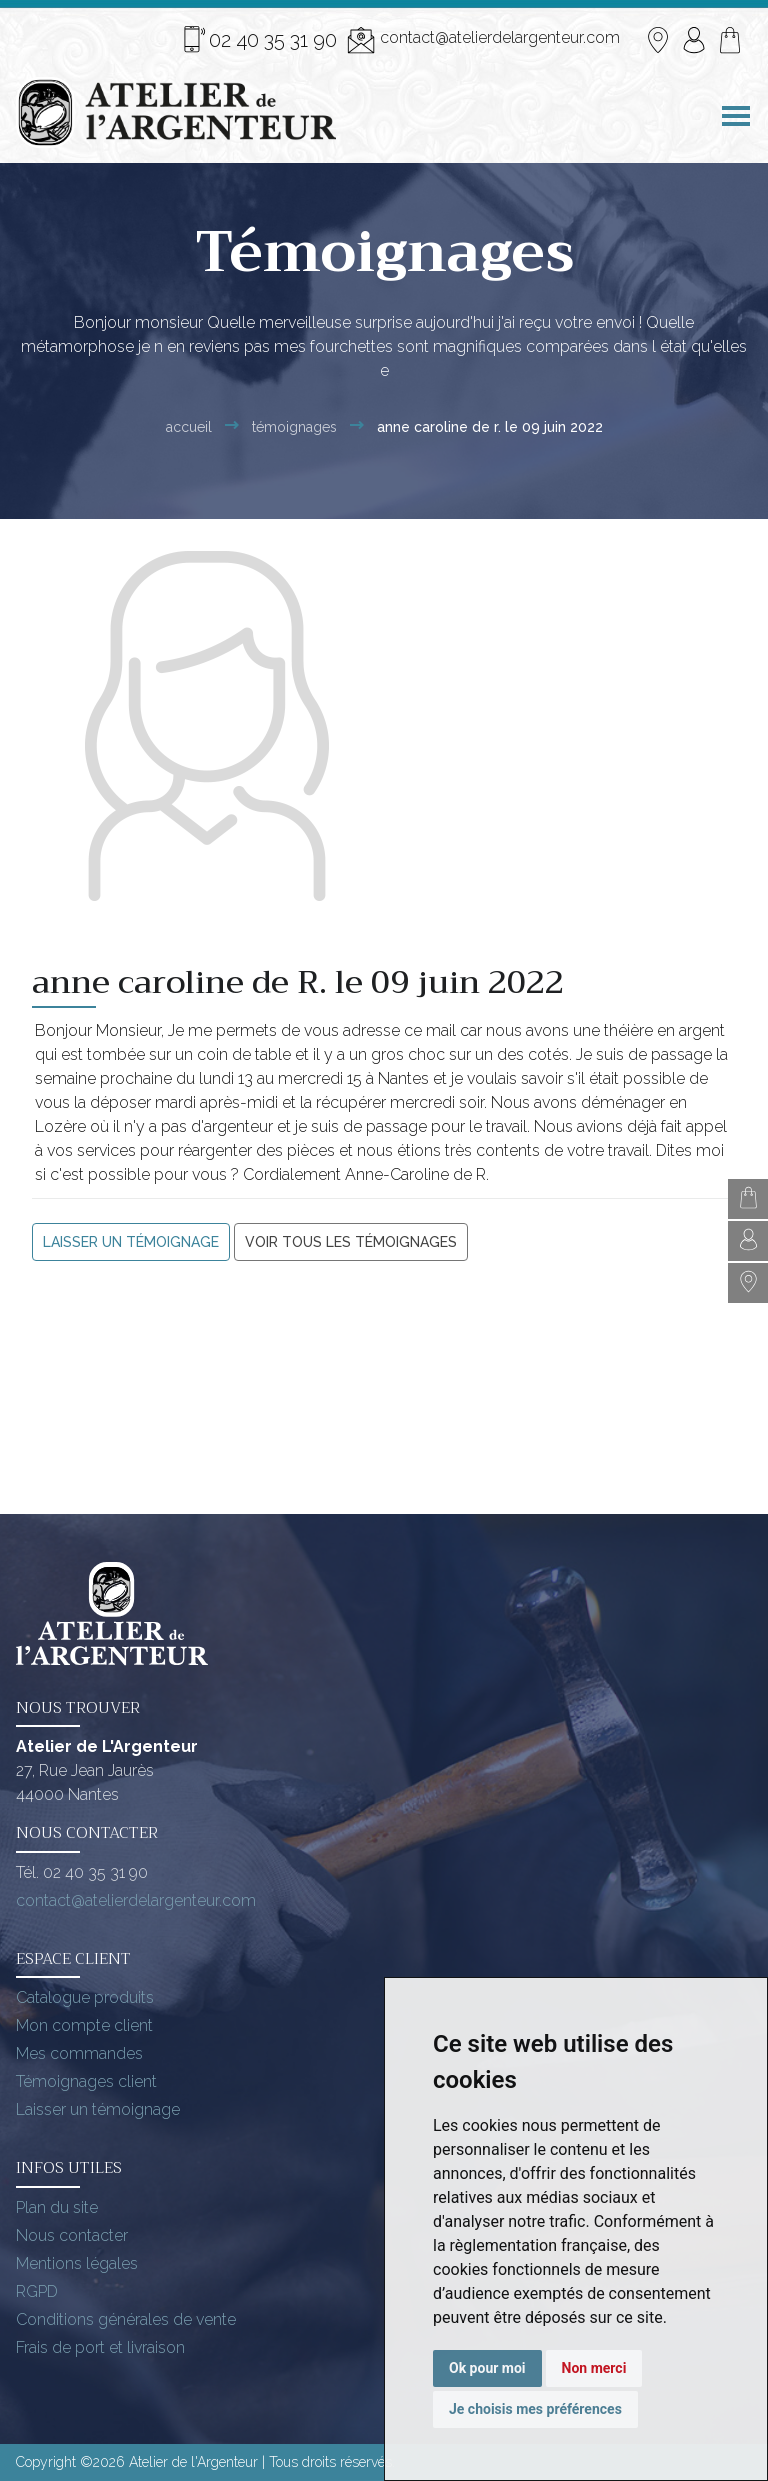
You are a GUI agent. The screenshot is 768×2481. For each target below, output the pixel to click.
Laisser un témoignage (131, 1242)
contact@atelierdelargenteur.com (483, 40)
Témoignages (294, 427)
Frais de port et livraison (100, 2347)
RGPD (37, 2291)
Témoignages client (86, 2081)
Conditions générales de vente (126, 2319)
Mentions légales (77, 2263)
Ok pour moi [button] (487, 2368)
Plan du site (57, 2207)
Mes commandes (79, 2053)
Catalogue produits (85, 1997)
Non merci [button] (594, 2368)
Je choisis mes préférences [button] (535, 2409)
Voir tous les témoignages (351, 1242)
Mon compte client (84, 2025)
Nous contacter (72, 2235)
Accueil (189, 427)
